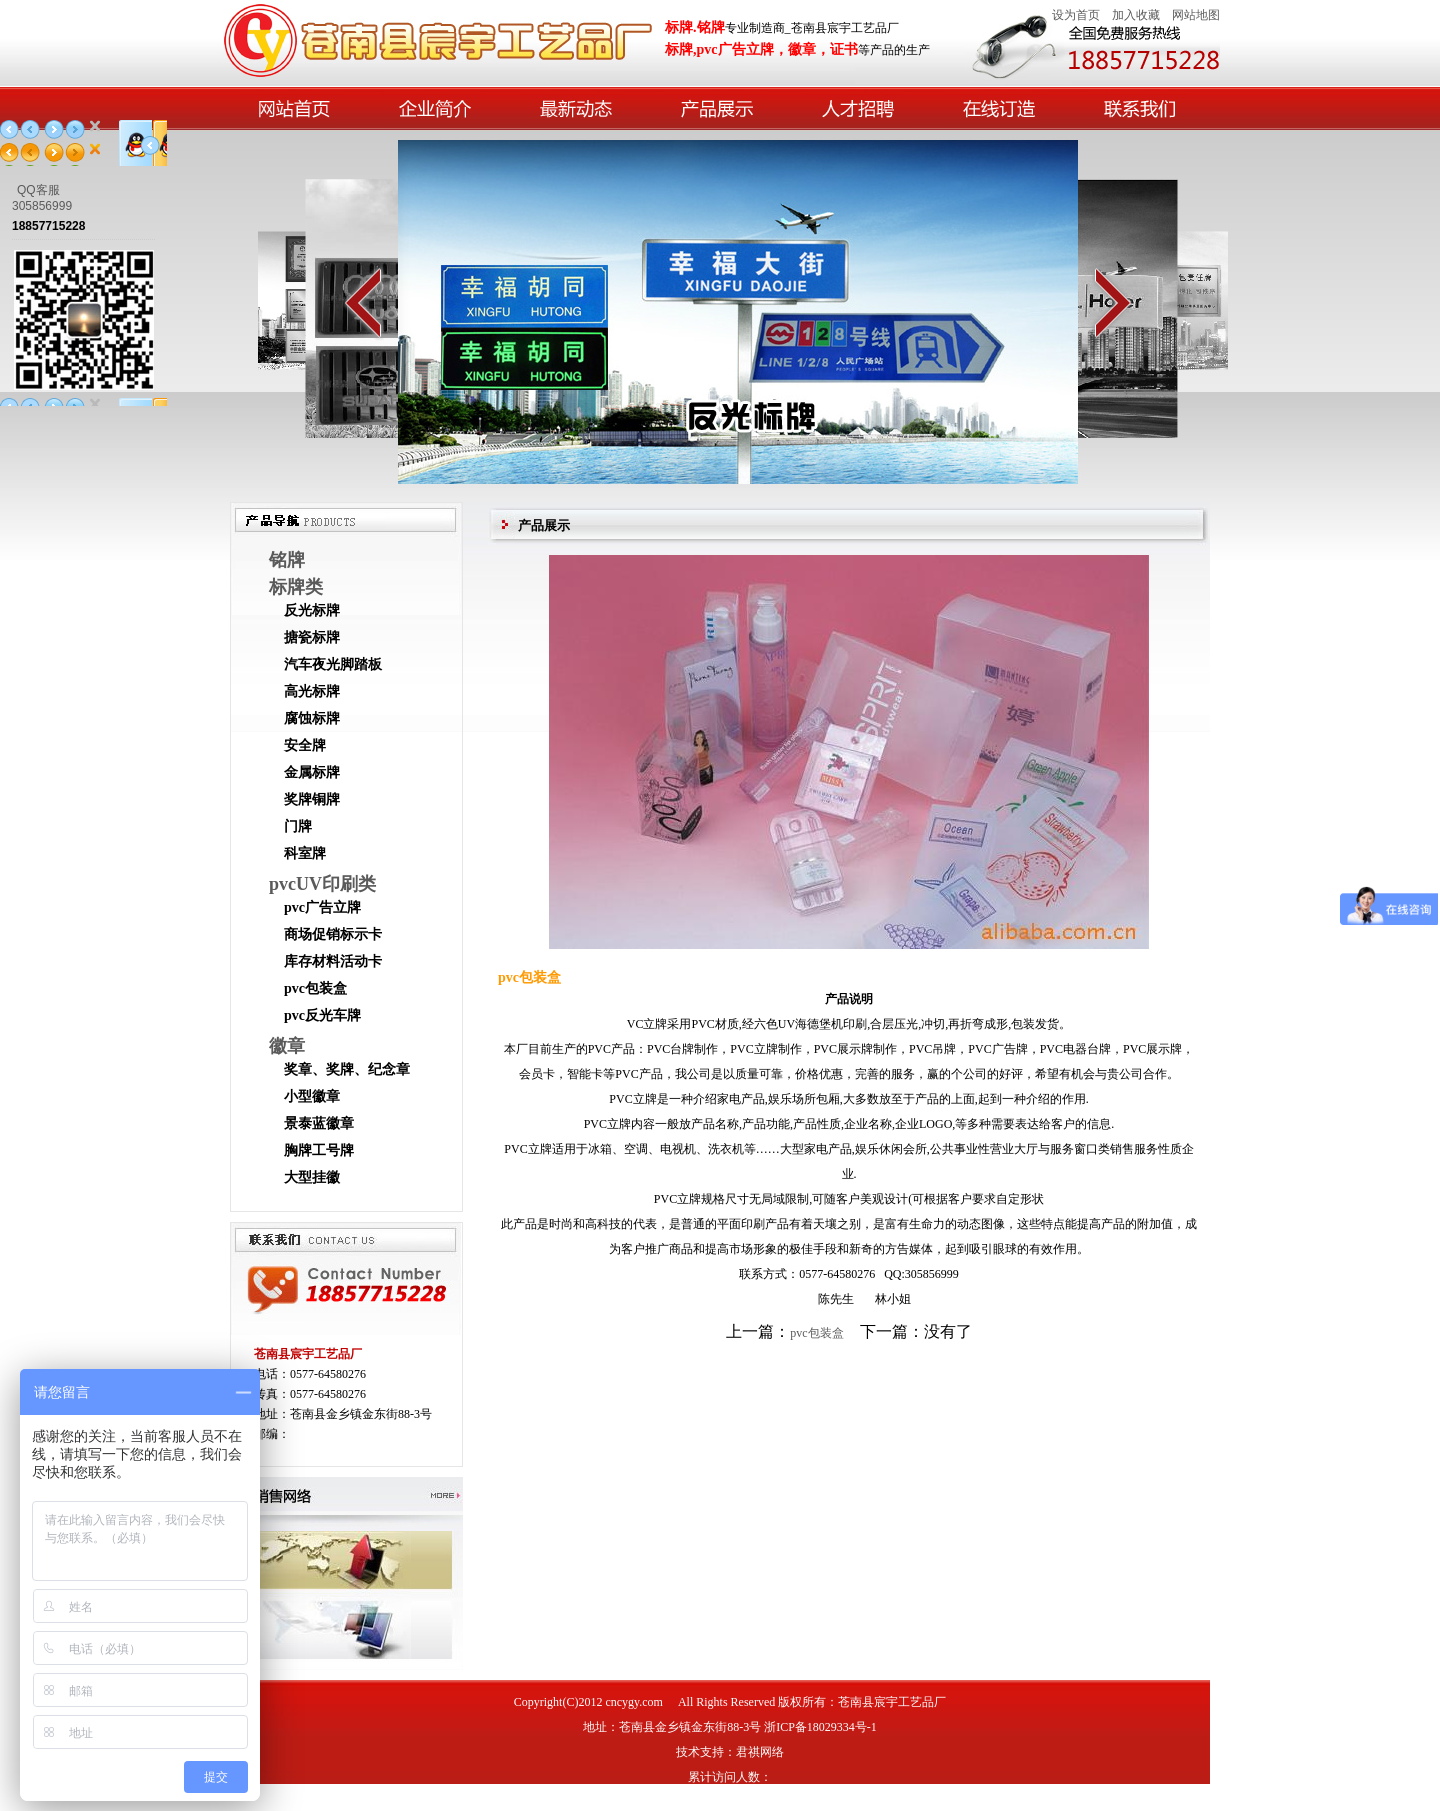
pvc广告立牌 (322, 907)
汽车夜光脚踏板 (333, 664)
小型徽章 (312, 1096)
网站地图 (1196, 15)
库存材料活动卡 (333, 961)
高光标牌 (312, 691)
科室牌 (305, 853)
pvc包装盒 (315, 988)
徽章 (287, 1046)
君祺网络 (760, 1752)
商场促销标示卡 (333, 934)
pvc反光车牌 (322, 1015)
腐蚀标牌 (312, 718)
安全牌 (305, 745)
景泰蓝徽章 (319, 1123)
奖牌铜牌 (312, 799)
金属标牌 (312, 772)
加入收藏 (1136, 15)
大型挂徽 (312, 1177)
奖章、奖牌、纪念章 (347, 1069)
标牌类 (296, 587)
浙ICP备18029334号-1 (820, 1727)
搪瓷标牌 (312, 637)
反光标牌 (312, 610)
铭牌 (287, 560)
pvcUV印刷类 (322, 884)
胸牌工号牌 (319, 1150)
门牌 (298, 826)
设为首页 (1076, 15)
